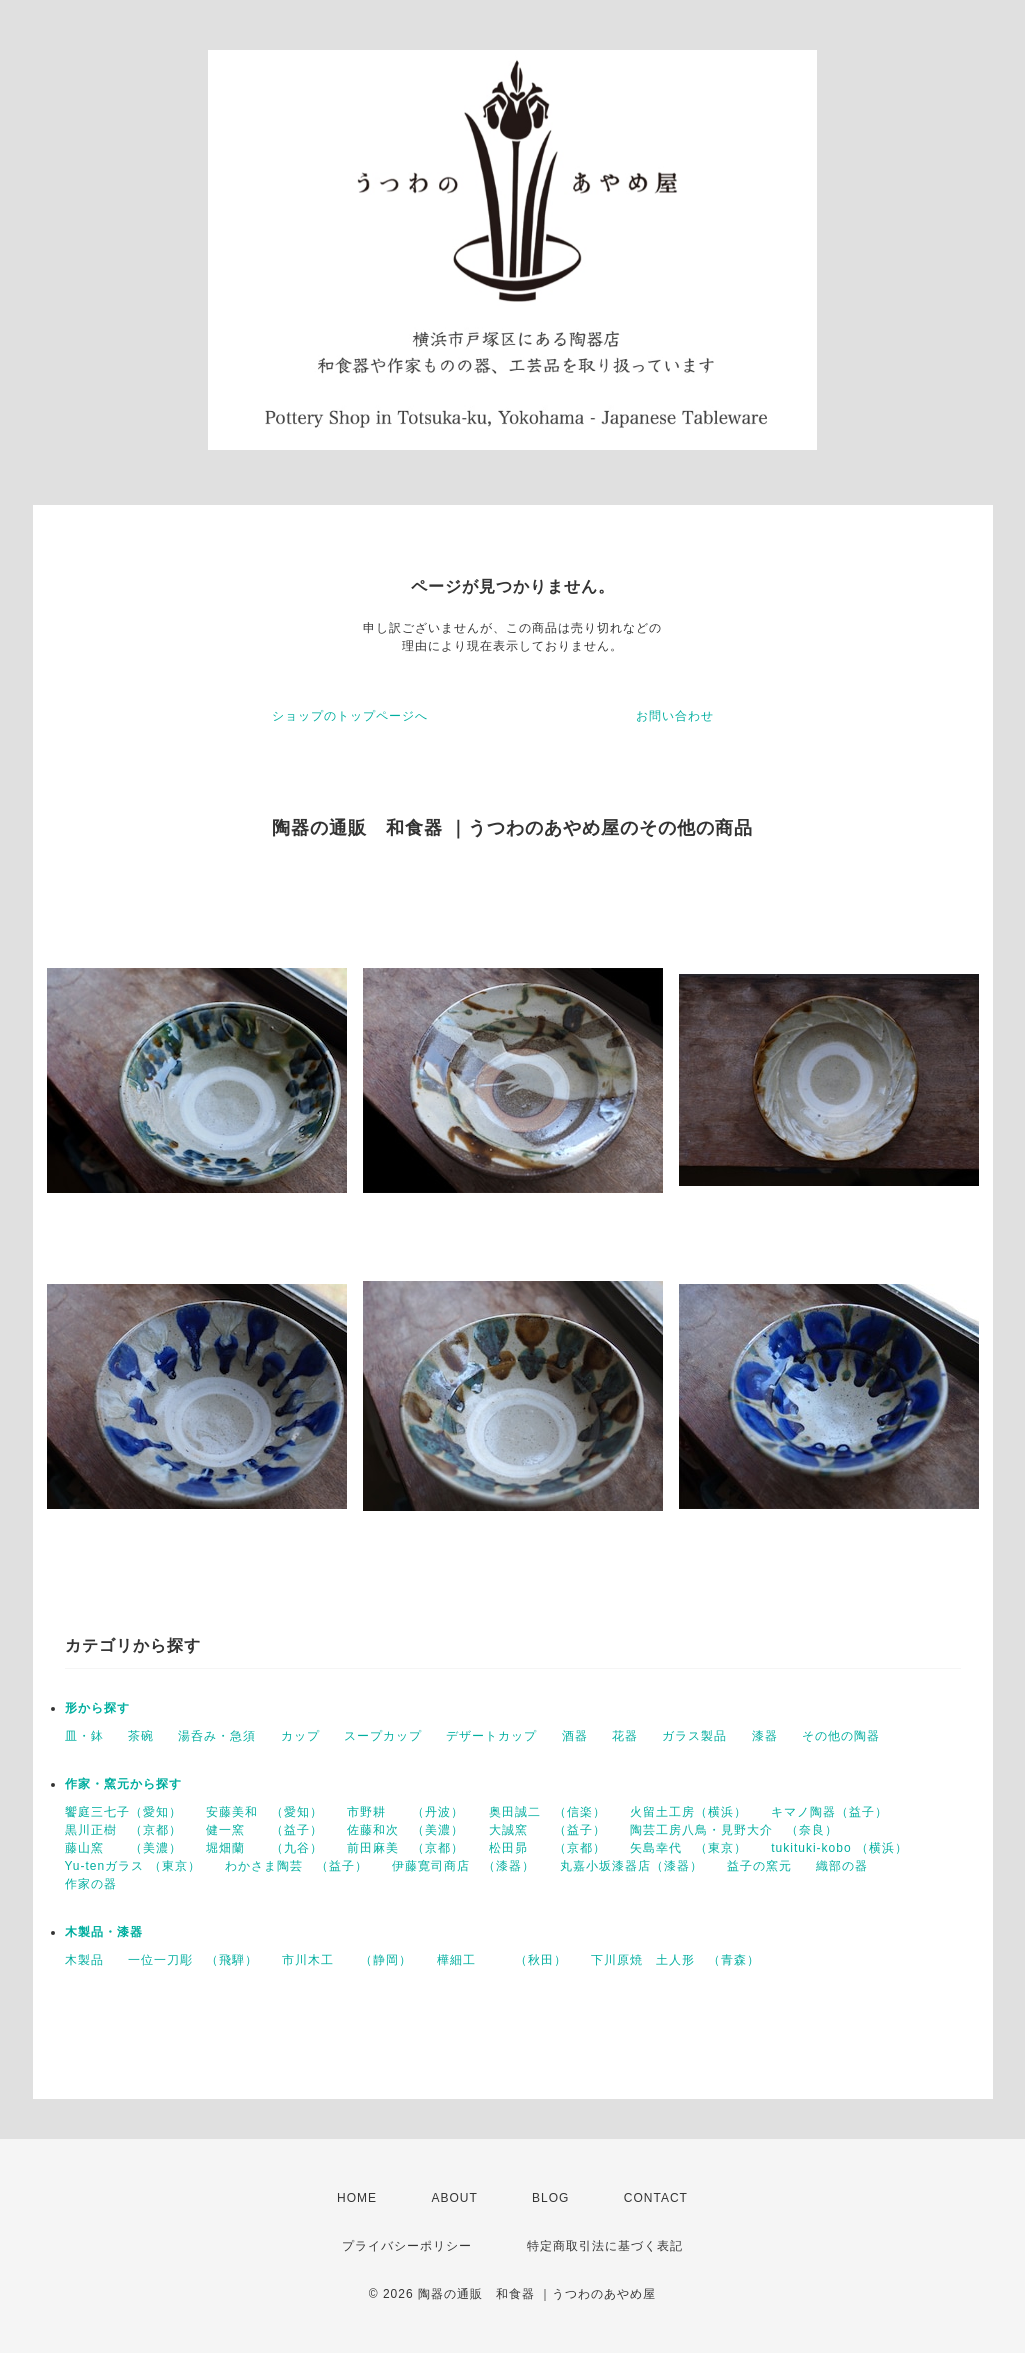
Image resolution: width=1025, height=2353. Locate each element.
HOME (357, 2198)
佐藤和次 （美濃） (405, 1830)
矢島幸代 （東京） (688, 1848)
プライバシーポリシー (407, 2246)
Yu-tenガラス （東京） (133, 1866)
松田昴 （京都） (547, 1848)
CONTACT (656, 2198)
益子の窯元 (759, 1866)
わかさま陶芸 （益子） (296, 1866)
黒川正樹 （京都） (123, 1830)
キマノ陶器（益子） (829, 1812)
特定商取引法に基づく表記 (605, 2246)
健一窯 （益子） (264, 1830)
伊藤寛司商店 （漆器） (463, 1866)
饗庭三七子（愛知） (123, 1812)
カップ (300, 1736)
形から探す (97, 1708)
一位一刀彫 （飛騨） (193, 1960)
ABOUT (454, 2198)
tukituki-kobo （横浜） (839, 1848)
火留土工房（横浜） (688, 1812)
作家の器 (91, 1884)
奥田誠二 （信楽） (547, 1812)
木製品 (84, 1960)
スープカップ (383, 1736)
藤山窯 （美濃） (123, 1848)
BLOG (550, 2198)
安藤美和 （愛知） (264, 1812)
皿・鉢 (84, 1736)
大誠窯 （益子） (547, 1830)
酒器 (575, 1736)
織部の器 (842, 1866)
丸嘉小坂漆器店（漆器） (631, 1866)
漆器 (765, 1736)
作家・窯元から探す (123, 1784)
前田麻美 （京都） (405, 1848)
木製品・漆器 (104, 1932)
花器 (625, 1736)
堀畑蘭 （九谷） (264, 1848)
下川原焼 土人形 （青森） (675, 1960)
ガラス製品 (694, 1736)
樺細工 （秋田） (502, 1960)
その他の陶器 (841, 1736)
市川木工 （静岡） (347, 1960)
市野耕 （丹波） (405, 1812)
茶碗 (141, 1736)
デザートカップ (491, 1736)
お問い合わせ (675, 716)
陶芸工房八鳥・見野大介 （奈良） (734, 1830)
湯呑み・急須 (217, 1736)
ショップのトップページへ (350, 716)
